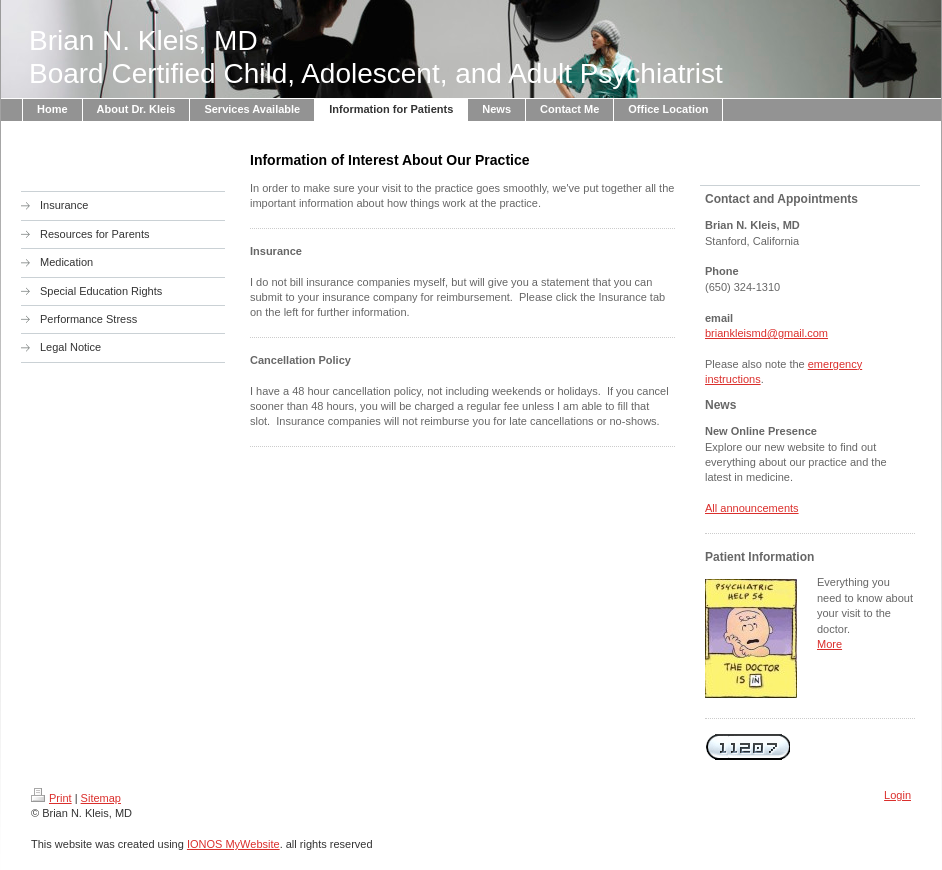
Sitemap (101, 798)
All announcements (752, 508)
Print (51, 798)
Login (897, 795)
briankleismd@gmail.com (766, 333)
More (829, 644)
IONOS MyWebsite (233, 844)
